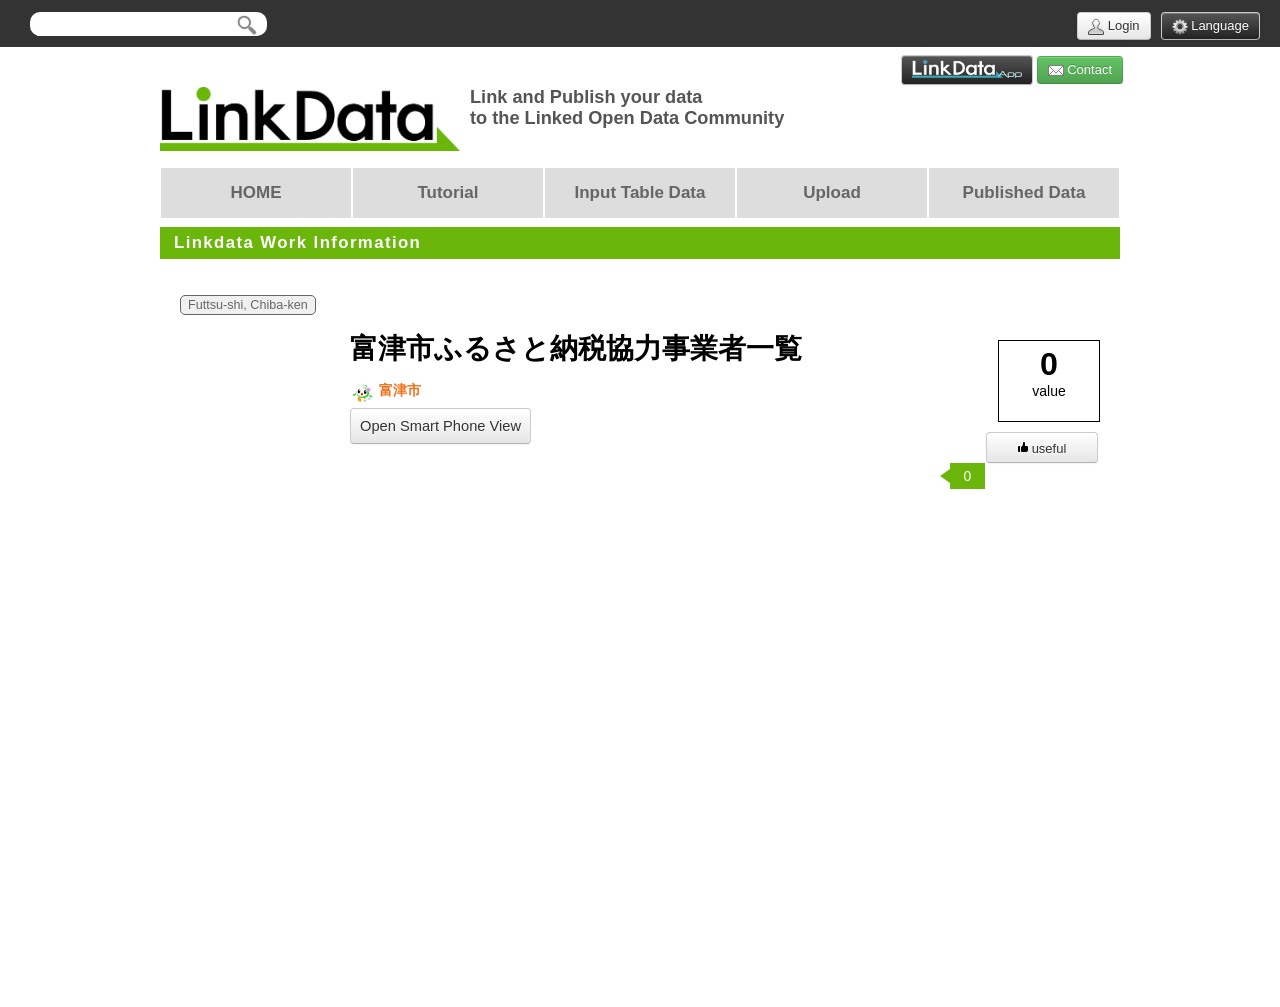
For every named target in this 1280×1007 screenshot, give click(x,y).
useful (1042, 448)
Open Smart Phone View (440, 426)
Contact (1080, 70)
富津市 (385, 390)
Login (1113, 26)
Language (1210, 26)
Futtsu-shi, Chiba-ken (248, 305)
